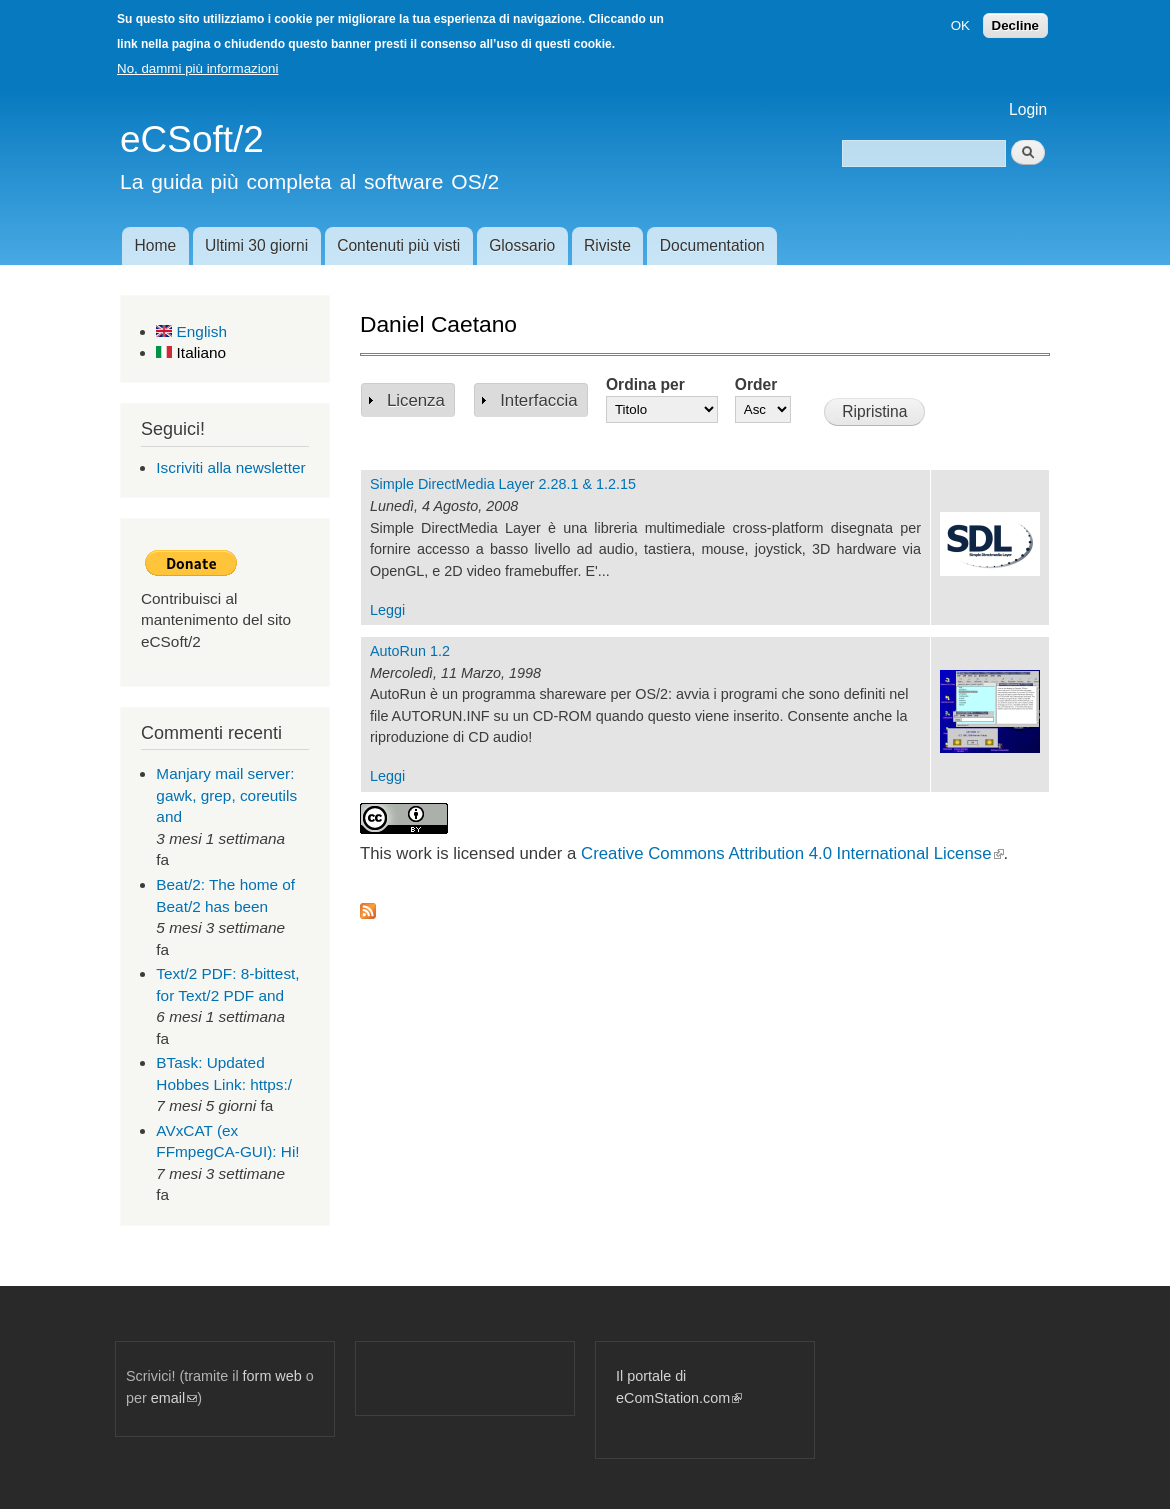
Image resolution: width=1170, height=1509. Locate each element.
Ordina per (645, 384)
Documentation (712, 245)
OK (960, 25)
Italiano (191, 352)
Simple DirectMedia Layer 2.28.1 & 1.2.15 (503, 484)
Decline (1015, 25)
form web (272, 1376)
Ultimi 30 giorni (256, 245)
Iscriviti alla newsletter (230, 467)
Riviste (607, 245)
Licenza (416, 400)
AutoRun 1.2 (410, 651)
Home (155, 245)
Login (1028, 109)
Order (756, 384)
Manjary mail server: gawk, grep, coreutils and (226, 795)
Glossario (522, 245)
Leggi (387, 610)
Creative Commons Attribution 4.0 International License (792, 853)
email (174, 1398)
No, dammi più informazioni (197, 68)
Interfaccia (538, 400)
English (191, 331)
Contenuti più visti (398, 245)
